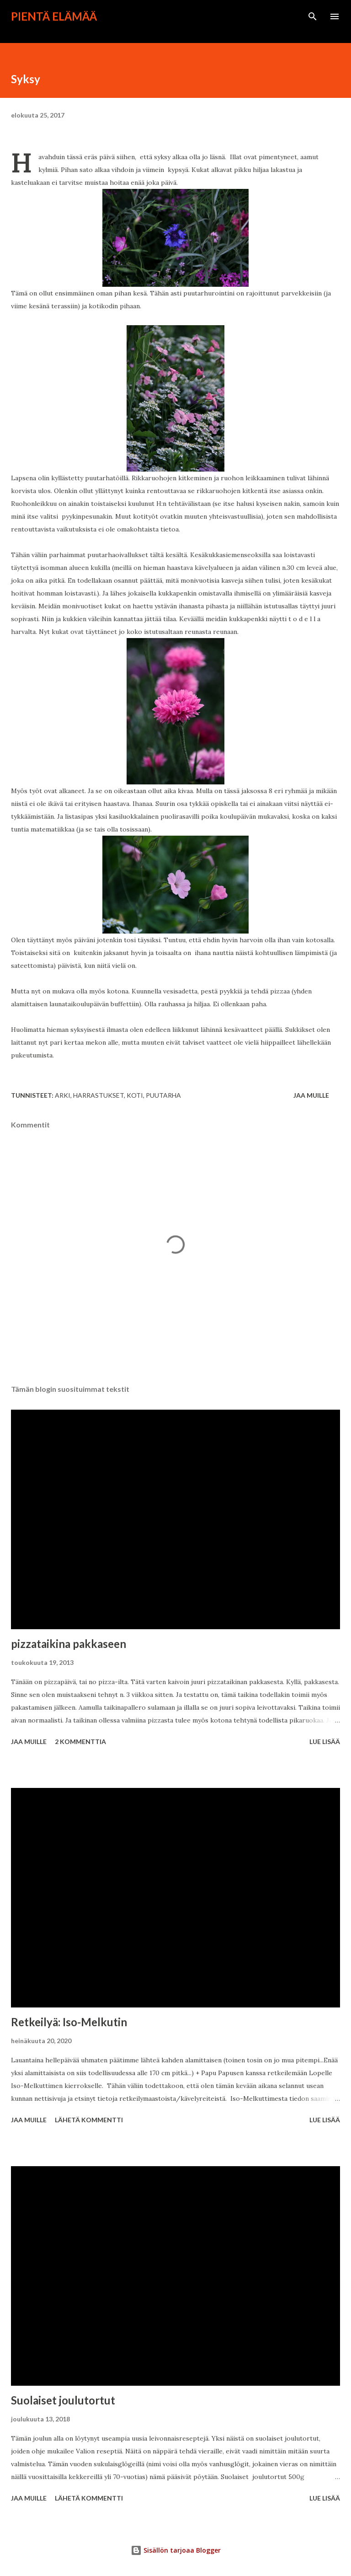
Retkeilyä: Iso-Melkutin (69, 2022)
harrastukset (98, 1095)
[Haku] (312, 16)
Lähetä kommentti (89, 2120)
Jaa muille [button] (311, 1095)
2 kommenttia (80, 1741)
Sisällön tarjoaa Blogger (176, 2550)
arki (62, 1095)
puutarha (163, 1095)
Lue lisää (324, 1741)
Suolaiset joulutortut (63, 2400)
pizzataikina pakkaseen (68, 1643)
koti (135, 1095)
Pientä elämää (54, 16)
